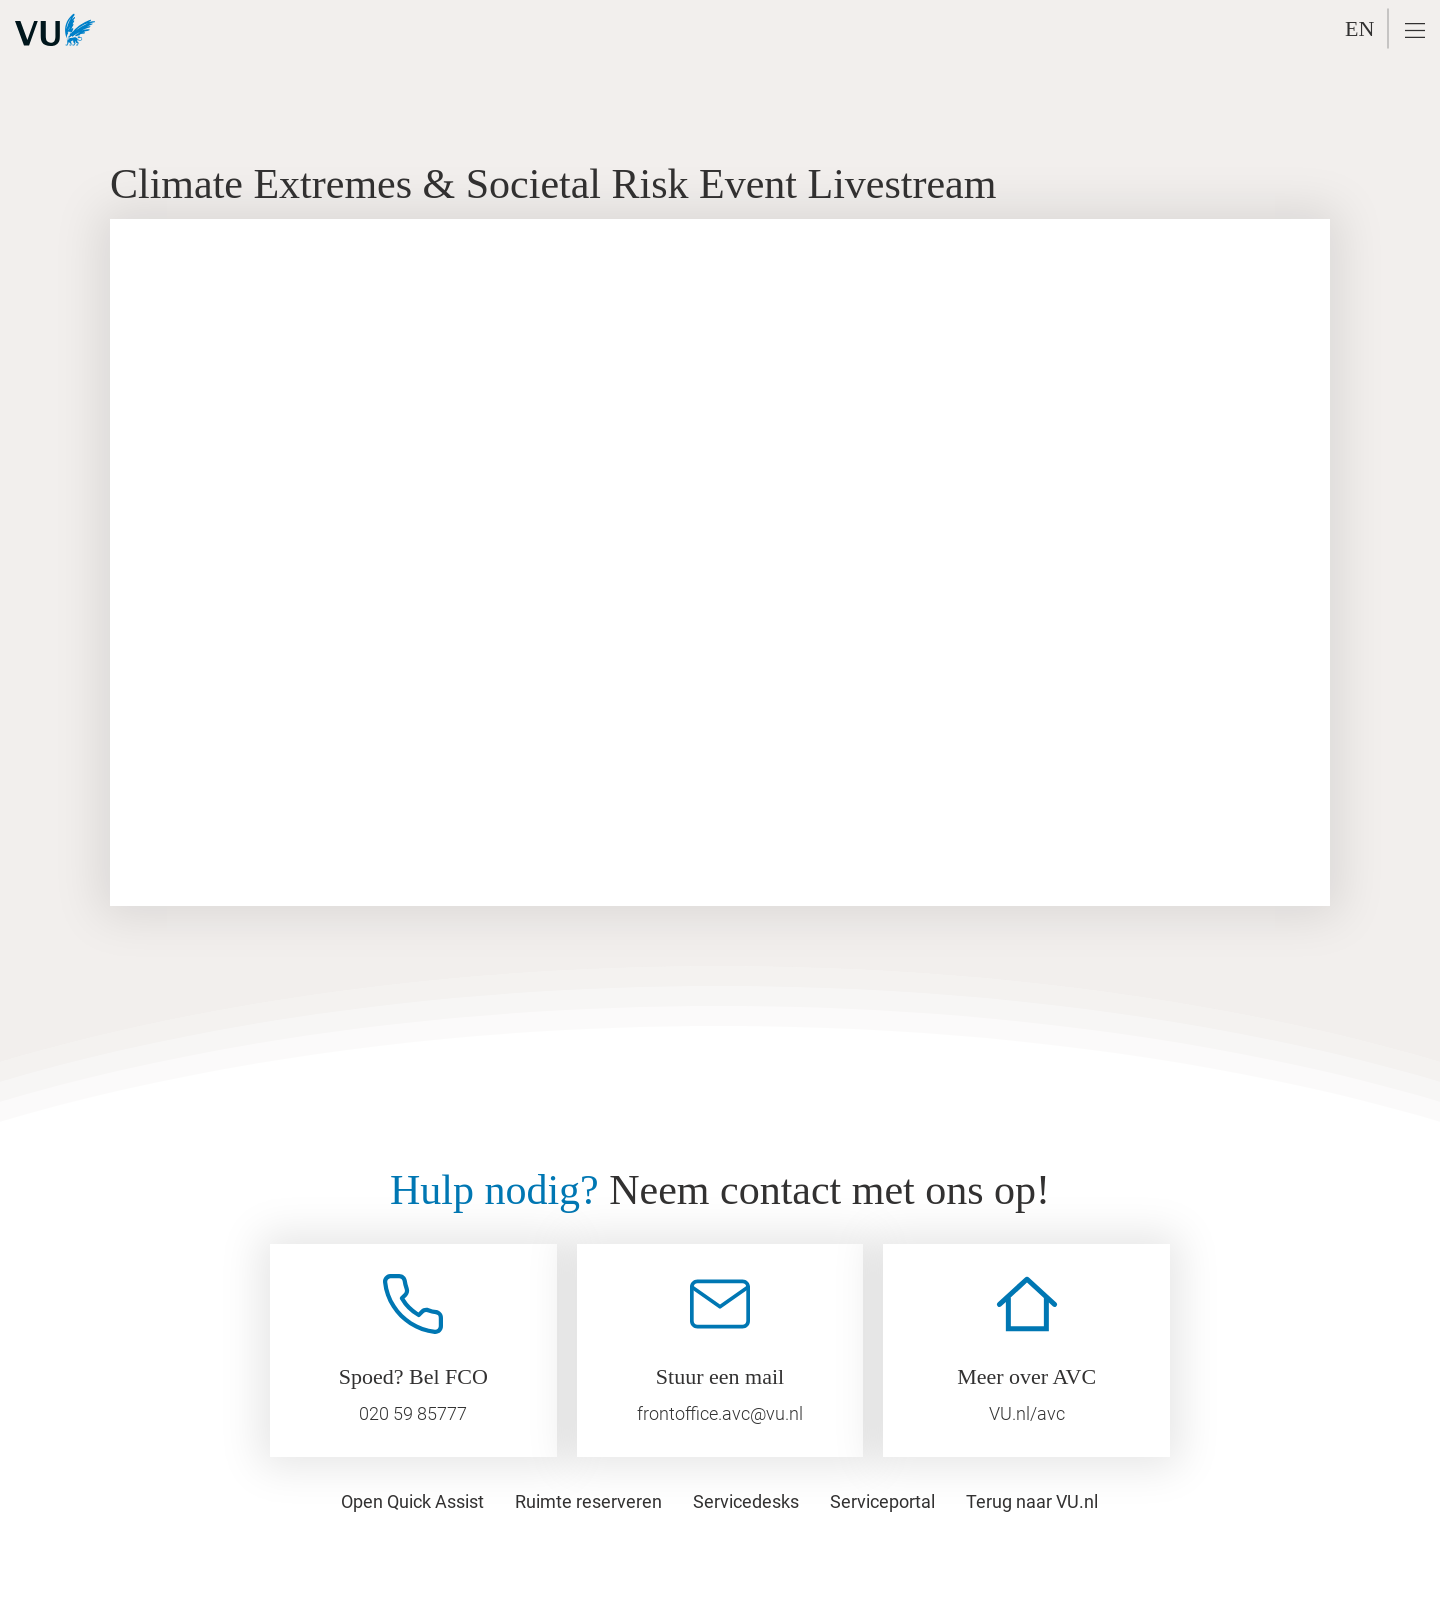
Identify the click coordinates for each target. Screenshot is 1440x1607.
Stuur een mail (720, 1376)
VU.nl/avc (1027, 1413)
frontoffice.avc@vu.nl (720, 1413)
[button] (1415, 30)
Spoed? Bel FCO (413, 1376)
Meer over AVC (1026, 1376)
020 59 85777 (413, 1413)
